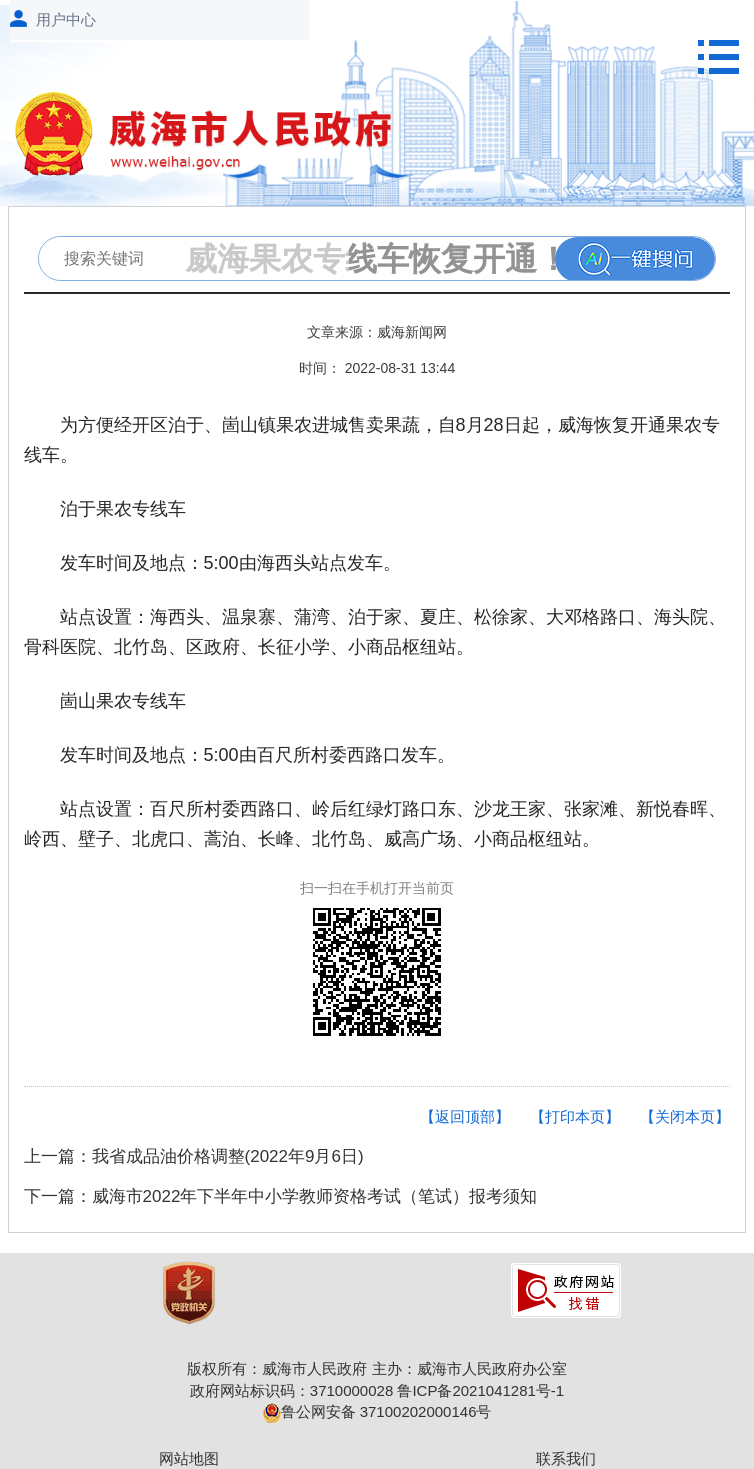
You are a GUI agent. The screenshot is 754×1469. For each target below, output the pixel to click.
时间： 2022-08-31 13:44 (377, 368)
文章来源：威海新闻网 (377, 332)
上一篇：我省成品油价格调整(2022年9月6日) (194, 1156)
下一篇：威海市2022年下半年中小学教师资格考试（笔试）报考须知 (281, 1196)
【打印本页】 (575, 1116)
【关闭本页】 (685, 1116)
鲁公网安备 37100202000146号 (377, 1411)
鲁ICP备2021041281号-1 (480, 1390)
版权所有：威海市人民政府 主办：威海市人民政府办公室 (376, 1368)
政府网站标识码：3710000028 (291, 1390)
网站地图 (189, 1458)
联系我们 (566, 1458)
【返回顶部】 (465, 1116)
